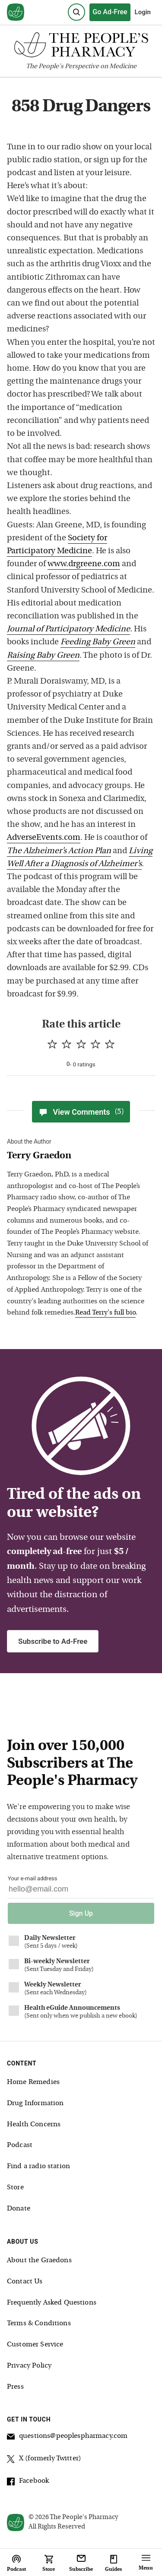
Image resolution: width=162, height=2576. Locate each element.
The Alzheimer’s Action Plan (59, 851)
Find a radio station (38, 2166)
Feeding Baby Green (97, 642)
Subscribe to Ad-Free (52, 1641)
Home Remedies (33, 2082)
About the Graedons (39, 2260)
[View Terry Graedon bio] (78, 1156)
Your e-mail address (32, 1878)
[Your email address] (81, 1891)
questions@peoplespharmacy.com (67, 2437)
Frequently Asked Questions (51, 2302)
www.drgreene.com (84, 564)
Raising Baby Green (43, 656)
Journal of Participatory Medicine (68, 629)
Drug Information (35, 2103)
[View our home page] (15, 12)
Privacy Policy (29, 2365)
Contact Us (25, 2281)
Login (143, 12)
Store (15, 2187)
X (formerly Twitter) (44, 2460)
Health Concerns (33, 2124)
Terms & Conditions (39, 2323)
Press (15, 2387)
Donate (18, 2208)
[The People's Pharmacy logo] (81, 46)
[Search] (76, 12)
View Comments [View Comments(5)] (81, 1111)
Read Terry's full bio (105, 1312)
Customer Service (35, 2344)
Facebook (28, 2482)
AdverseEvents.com (43, 838)
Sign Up (81, 1913)
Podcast (19, 2145)
